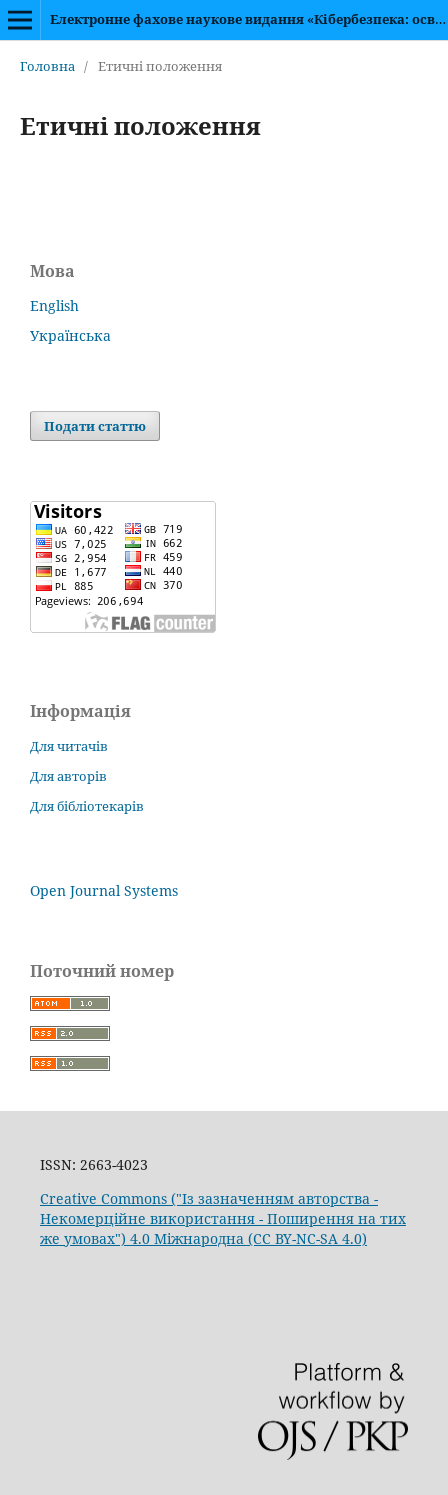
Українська (70, 335)
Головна (47, 66)
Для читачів (69, 746)
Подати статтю (95, 426)
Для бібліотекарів (87, 806)
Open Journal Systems (104, 890)
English (54, 305)
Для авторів (68, 776)
